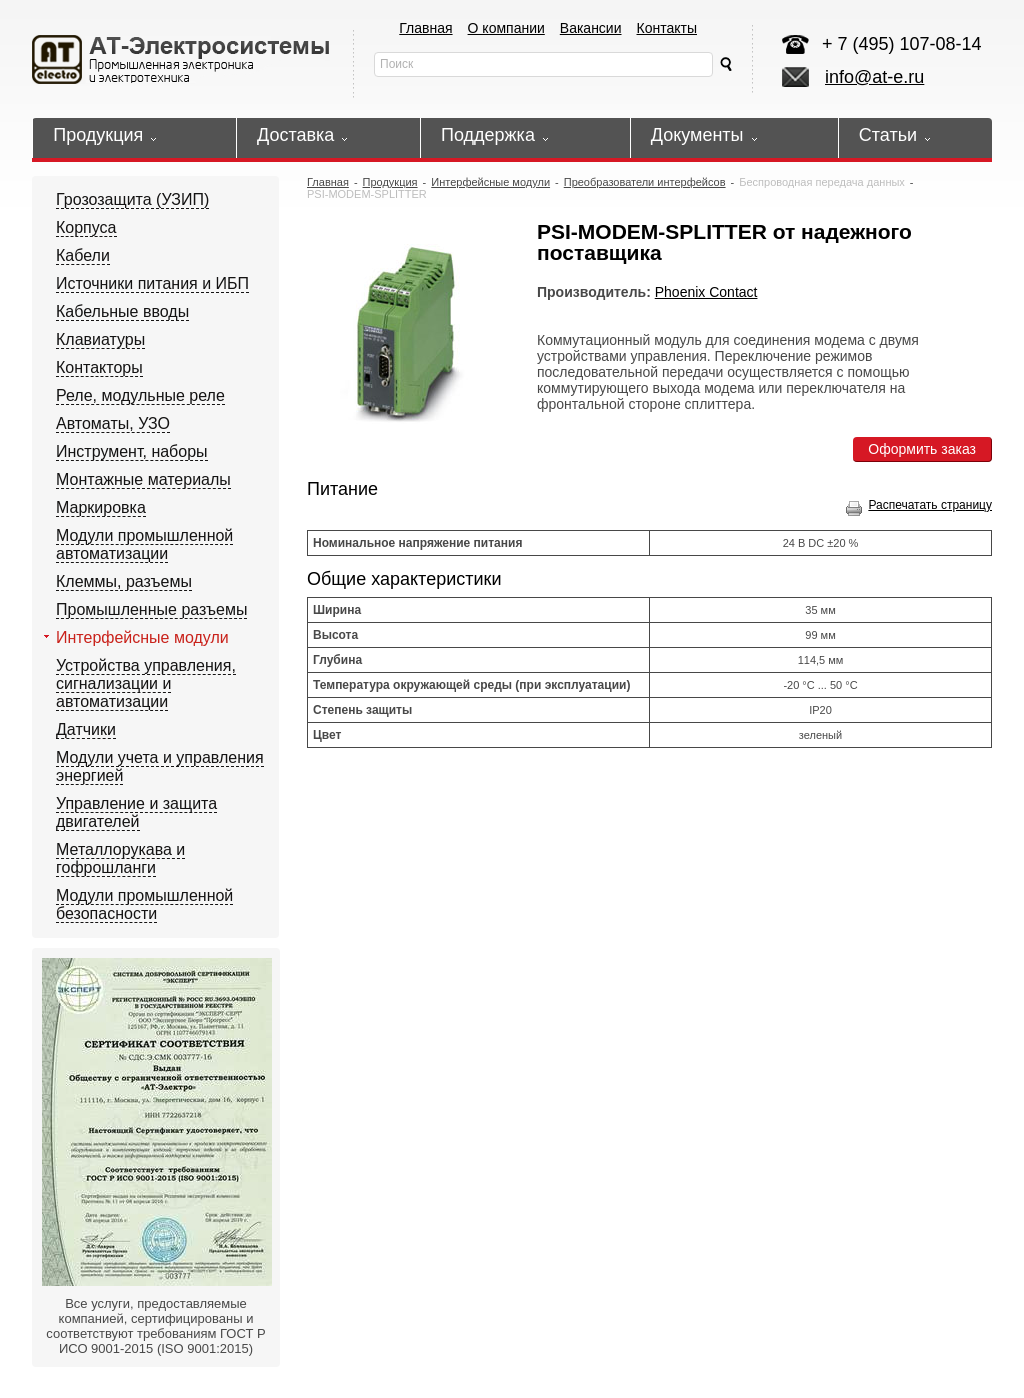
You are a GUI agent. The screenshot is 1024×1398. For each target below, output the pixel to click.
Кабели (83, 255)
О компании (506, 28)
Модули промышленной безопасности (144, 904)
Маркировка (101, 507)
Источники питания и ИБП (152, 283)
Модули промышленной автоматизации (144, 544)
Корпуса (86, 227)
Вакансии (591, 28)
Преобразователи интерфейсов (645, 182)
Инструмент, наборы (132, 451)
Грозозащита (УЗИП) (132, 199)
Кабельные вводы (122, 311)
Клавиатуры (100, 339)
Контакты (667, 28)
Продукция (390, 182)
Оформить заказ (922, 449)
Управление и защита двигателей (136, 812)
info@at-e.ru (874, 77)
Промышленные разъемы (151, 609)
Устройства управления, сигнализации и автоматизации (146, 683)
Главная (425, 28)
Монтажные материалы (143, 479)
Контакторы (99, 367)
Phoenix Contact (706, 292)
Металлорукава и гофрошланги (120, 858)
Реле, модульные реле (140, 395)
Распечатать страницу (919, 505)
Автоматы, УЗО (113, 423)
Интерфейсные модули (142, 637)
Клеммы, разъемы (124, 581)
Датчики (86, 729)
